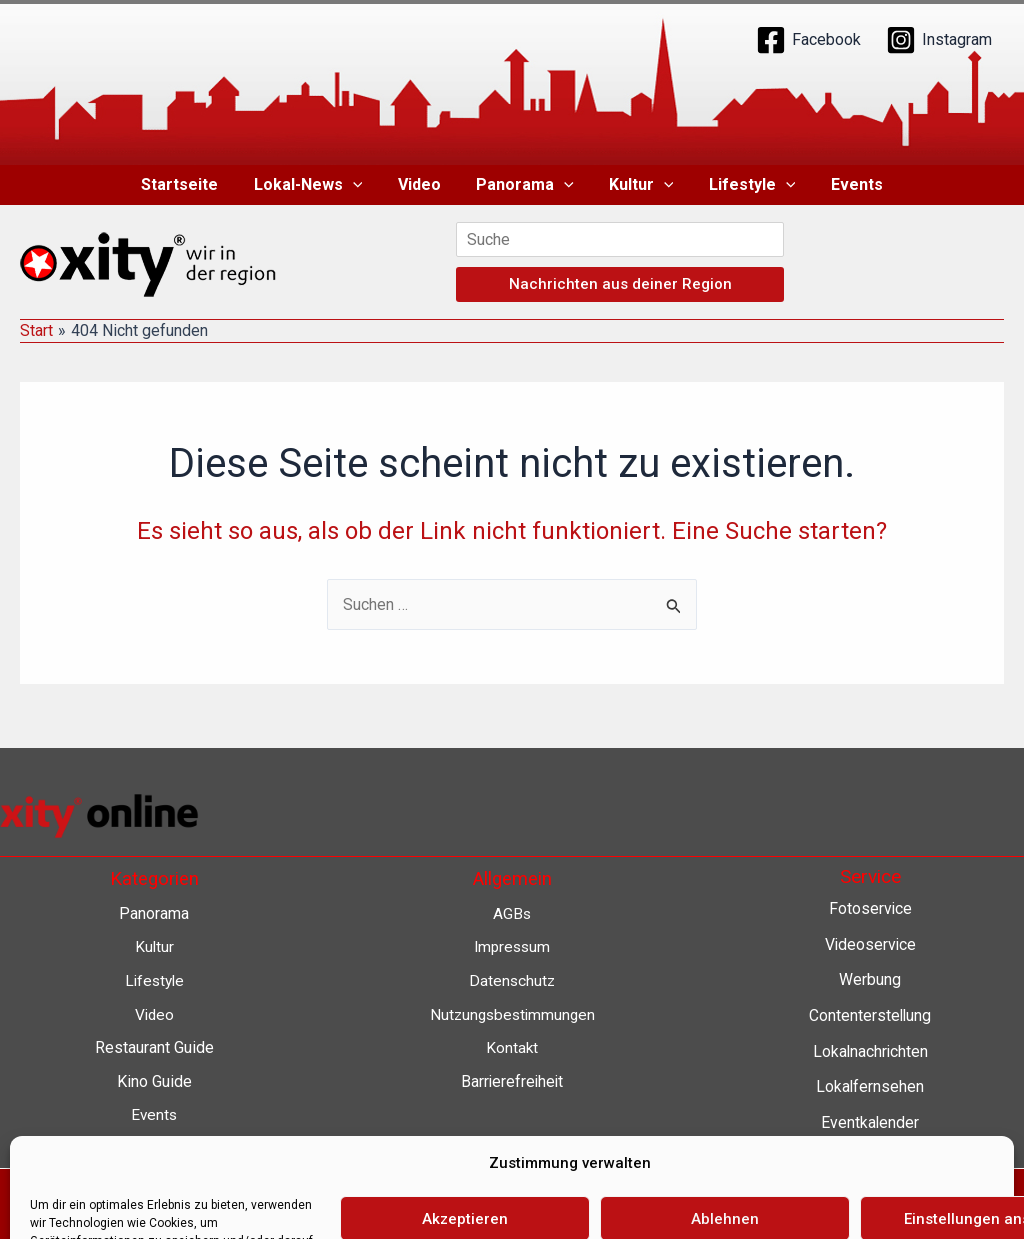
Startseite (189, 184)
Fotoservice (870, 908)
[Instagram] (939, 40)
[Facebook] (808, 40)
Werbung (870, 979)
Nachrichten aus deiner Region (620, 284)
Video (422, 184)
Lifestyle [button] (745, 185)
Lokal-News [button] (314, 185)
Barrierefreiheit (512, 1081)
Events (847, 184)
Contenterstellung (870, 1015)
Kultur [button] (638, 185)
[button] (359, 185)
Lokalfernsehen (870, 1086)
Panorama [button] (525, 185)
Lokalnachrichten (870, 1051)
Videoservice (870, 944)
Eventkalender (870, 1122)
